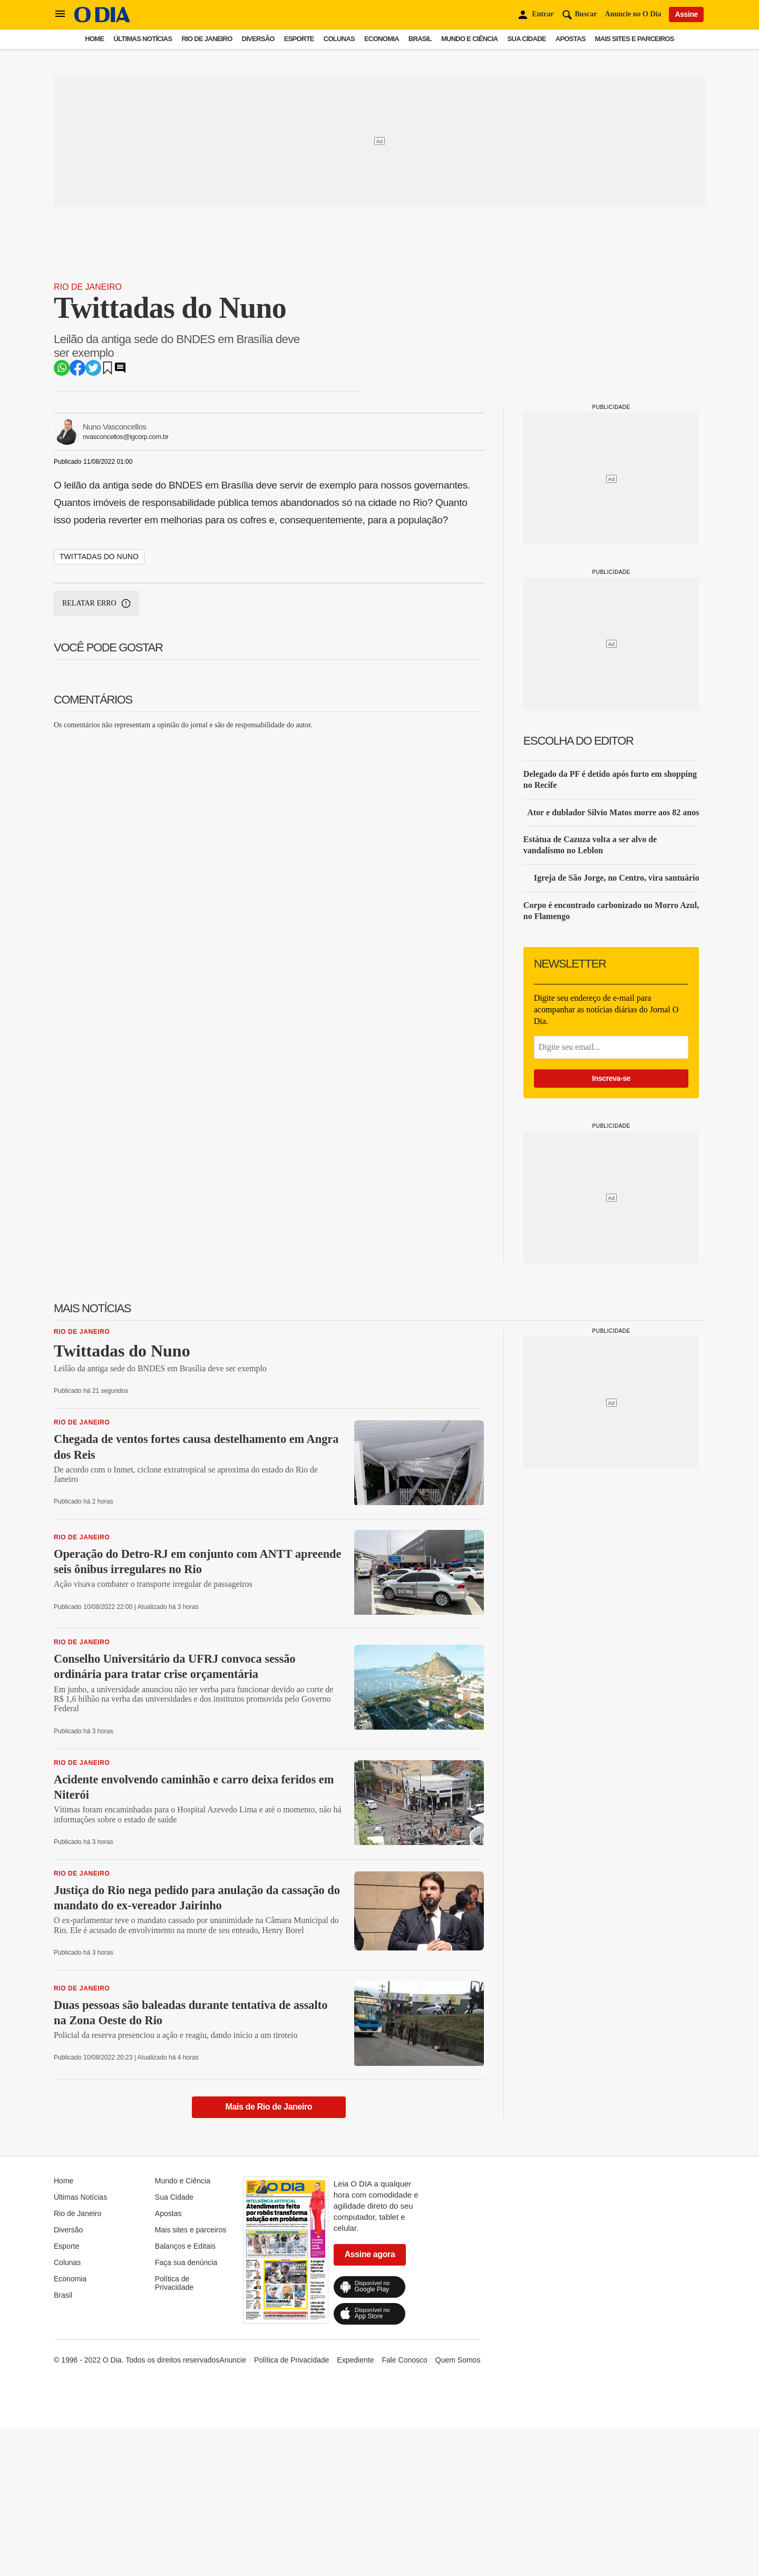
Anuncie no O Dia (633, 14)
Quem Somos (458, 2360)
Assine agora (370, 2254)
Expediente (355, 2360)
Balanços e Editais (185, 2246)
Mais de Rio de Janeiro (269, 2106)
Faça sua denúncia (186, 2262)
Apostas (571, 39)
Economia (381, 39)
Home (94, 39)
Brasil (420, 39)
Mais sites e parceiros (634, 39)
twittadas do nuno (99, 556)
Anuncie (232, 2360)
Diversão (258, 39)
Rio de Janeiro (206, 39)
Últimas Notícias (142, 39)
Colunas (339, 39)
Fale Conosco (404, 2360)
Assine (686, 14)
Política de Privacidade (174, 2283)
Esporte (299, 39)
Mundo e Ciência (469, 39)
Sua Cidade (527, 39)
